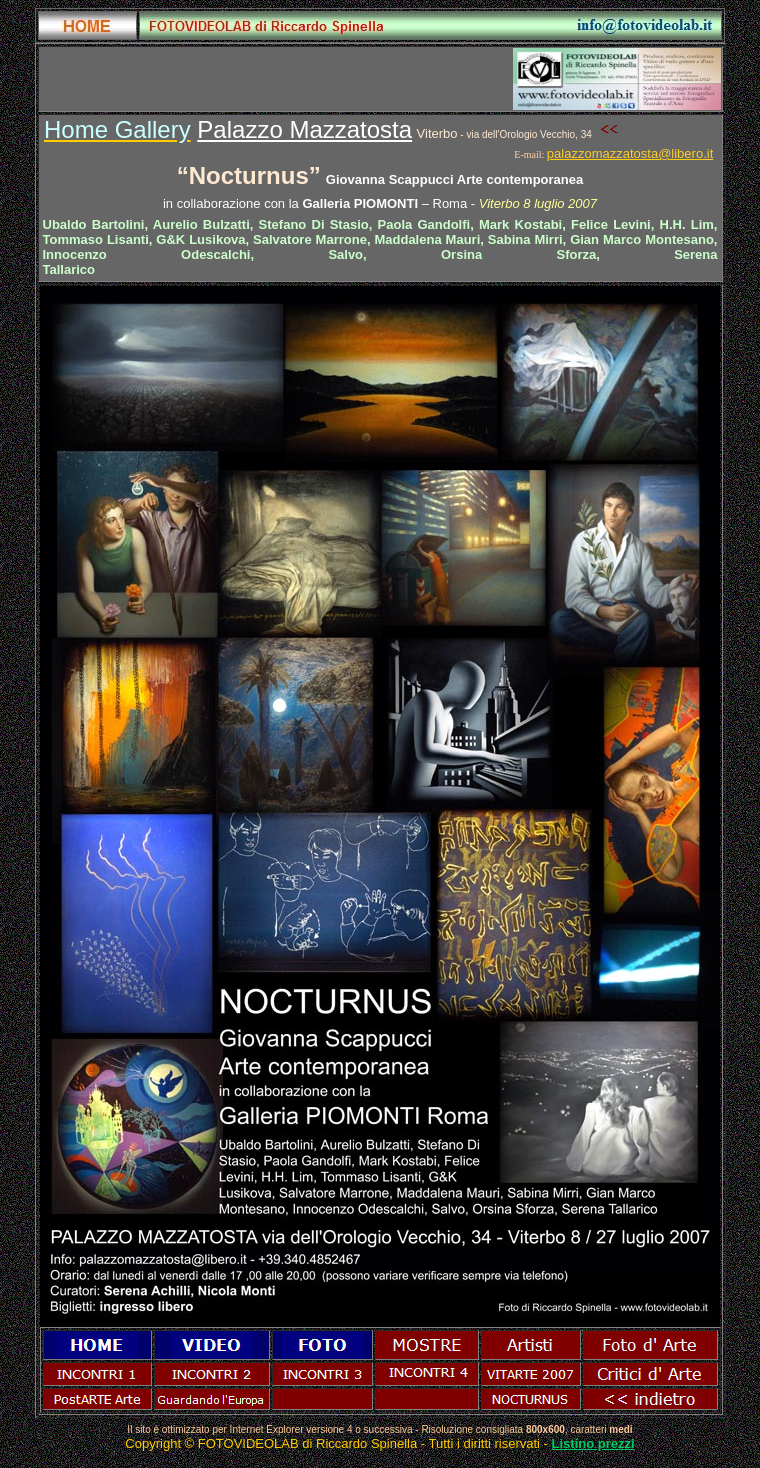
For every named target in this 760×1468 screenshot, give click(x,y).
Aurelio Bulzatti (201, 224)
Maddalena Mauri (427, 239)
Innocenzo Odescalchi (147, 254)
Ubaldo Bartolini (94, 224)
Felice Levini (611, 224)
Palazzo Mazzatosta (304, 129)
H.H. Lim (687, 224)
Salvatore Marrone (310, 239)
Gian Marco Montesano (642, 239)
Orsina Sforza (518, 254)
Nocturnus (249, 175)
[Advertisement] (274, 79)
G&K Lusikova (200, 239)
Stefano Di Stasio (314, 224)
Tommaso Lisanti (96, 239)
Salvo (345, 254)
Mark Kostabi (520, 224)
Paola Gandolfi (424, 224)
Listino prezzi (593, 1443)
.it (708, 153)
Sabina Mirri (525, 239)
